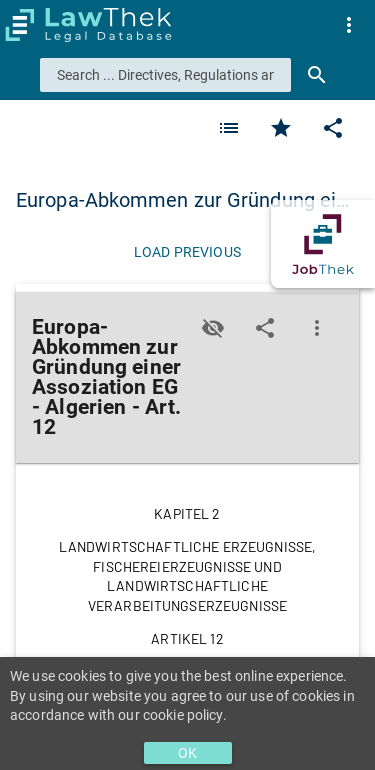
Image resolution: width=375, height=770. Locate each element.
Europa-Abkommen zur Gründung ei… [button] (182, 200)
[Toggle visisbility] (213, 328)
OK (187, 753)
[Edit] (333, 128)
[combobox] (165, 75)
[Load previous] (187, 252)
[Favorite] (229, 128)
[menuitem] (349, 25)
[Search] (317, 75)
